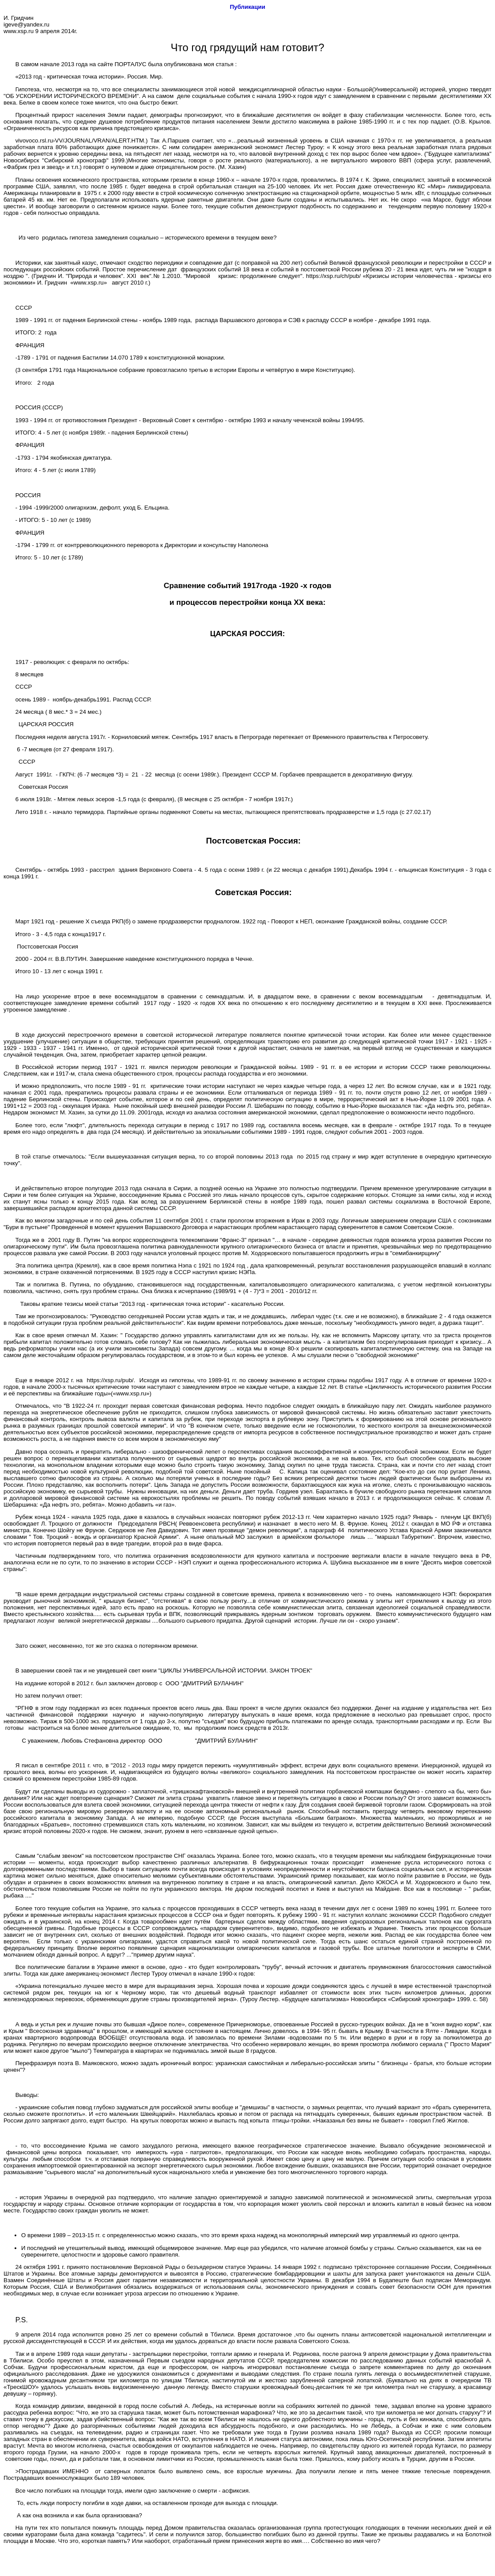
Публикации (247, 7)
